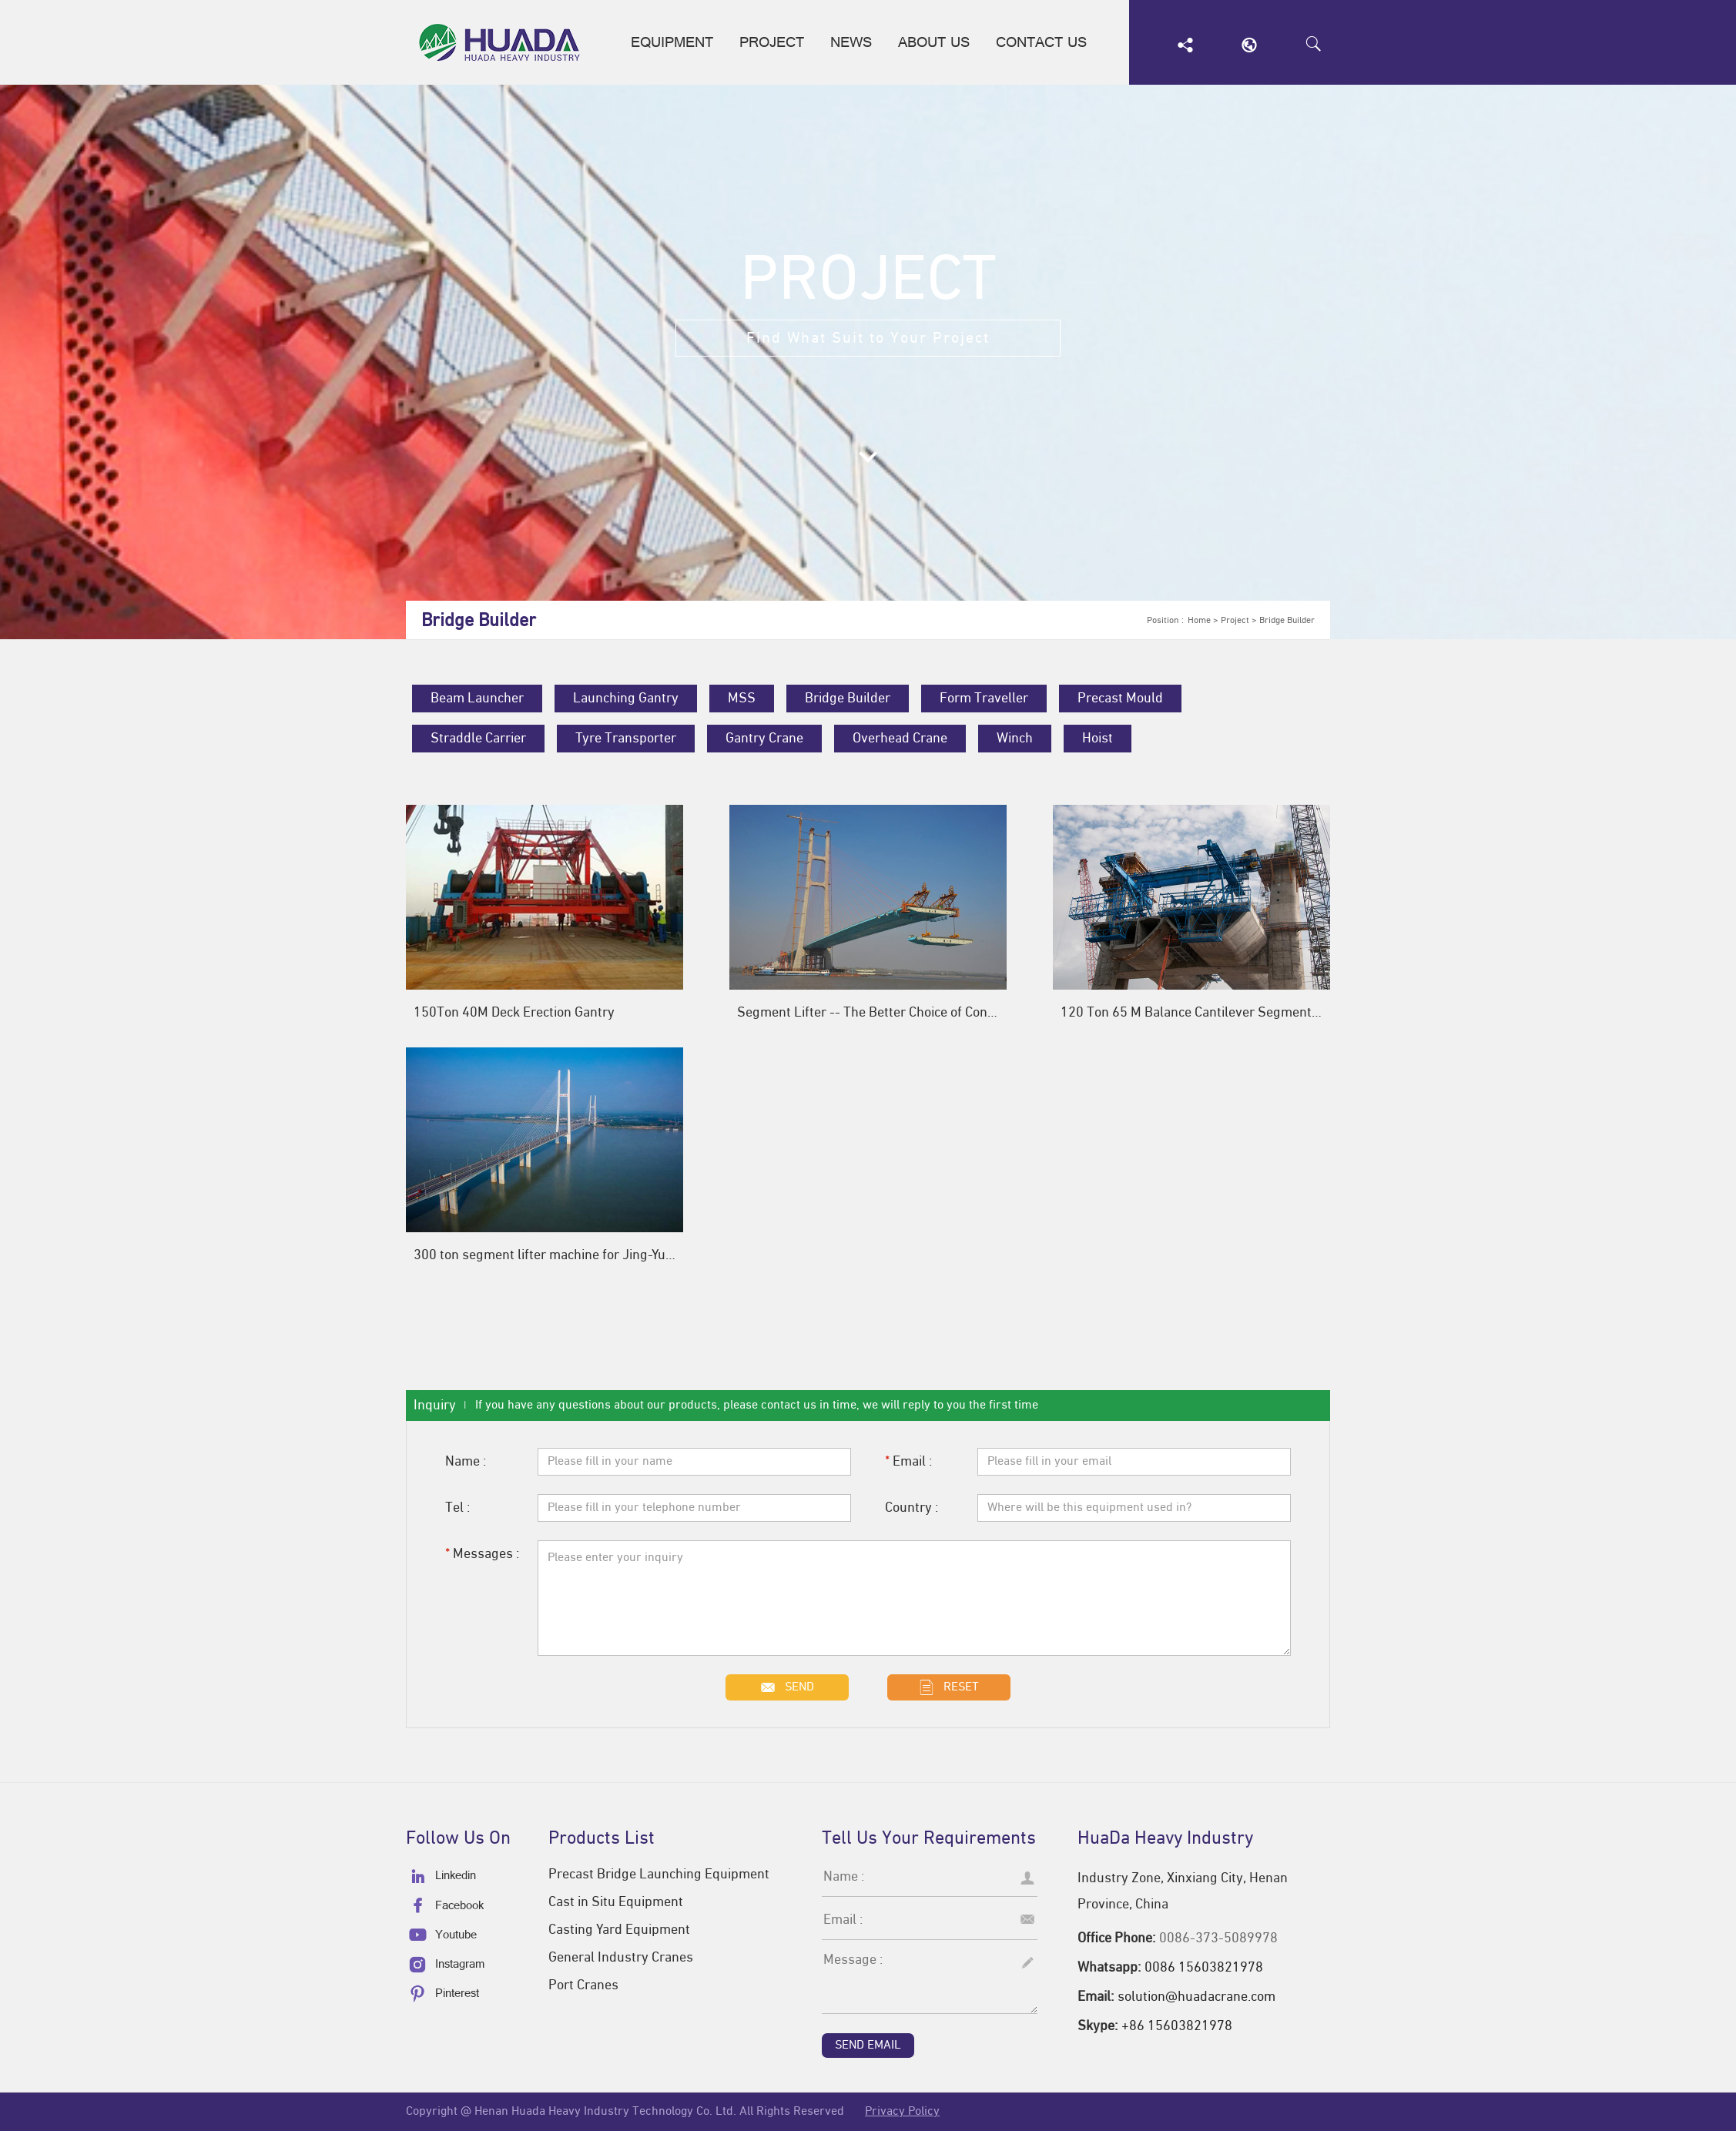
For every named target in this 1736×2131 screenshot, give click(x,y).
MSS (742, 698)
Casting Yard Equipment (619, 1930)
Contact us (1041, 46)
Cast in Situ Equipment (615, 1902)
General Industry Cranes (620, 1958)
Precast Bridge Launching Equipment (658, 1874)
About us (934, 46)
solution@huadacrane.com (1196, 1997)
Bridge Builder (1287, 620)
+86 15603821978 (1176, 2026)
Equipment (672, 46)
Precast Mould (1120, 698)
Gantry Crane (764, 739)
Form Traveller (984, 698)
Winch (1015, 739)
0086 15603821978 (1203, 1968)
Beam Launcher (477, 698)
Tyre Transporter (625, 739)
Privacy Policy (902, 2112)
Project (771, 46)
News (851, 46)
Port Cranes (583, 1985)
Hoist (1097, 739)
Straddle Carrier (478, 739)
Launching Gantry (626, 698)
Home (1199, 620)
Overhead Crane (900, 739)
